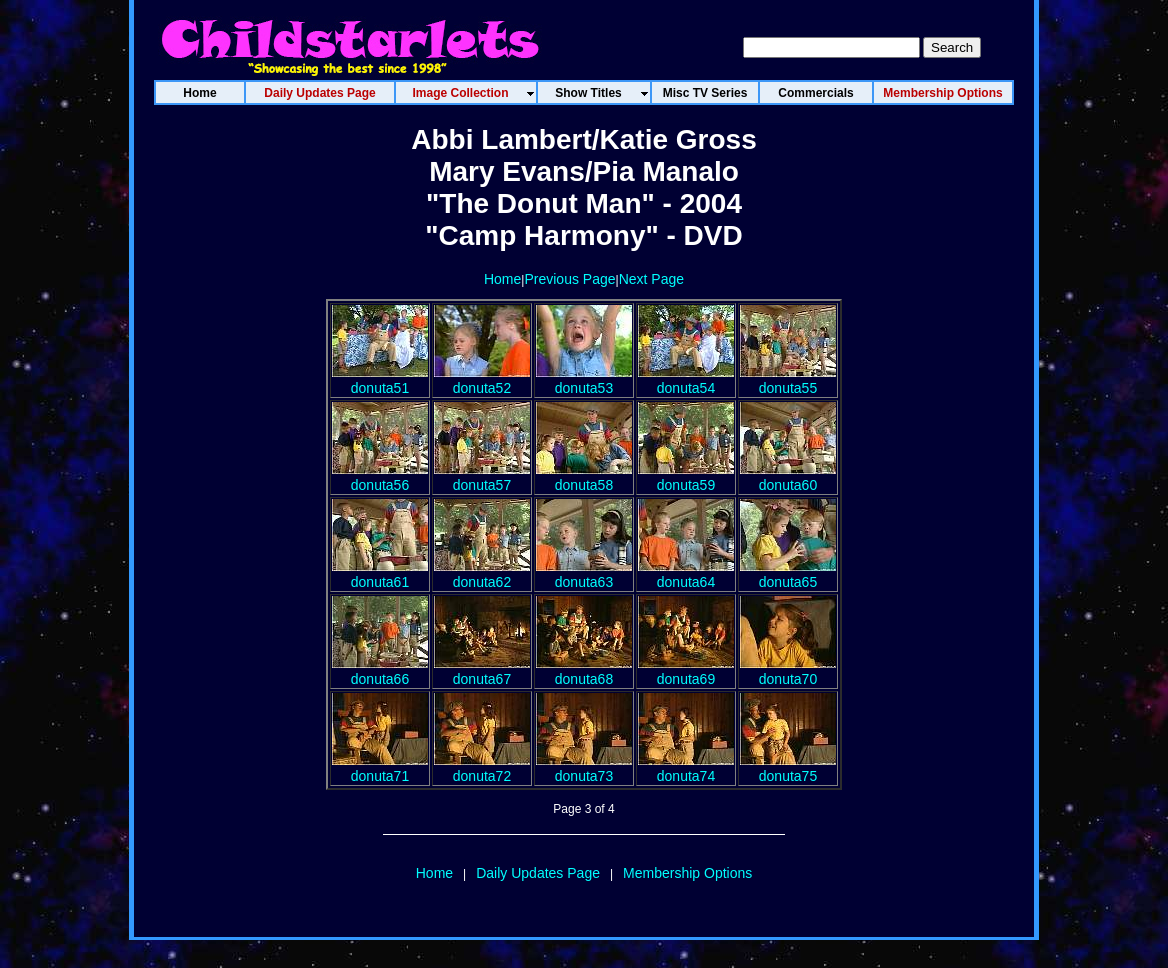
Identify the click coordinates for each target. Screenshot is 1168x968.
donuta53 (584, 380)
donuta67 (482, 671)
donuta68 (584, 671)
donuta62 (482, 574)
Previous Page (569, 279)
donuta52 (482, 380)
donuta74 (686, 768)
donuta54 (686, 380)
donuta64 (686, 574)
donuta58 (584, 477)
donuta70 (788, 671)
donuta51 (380, 380)
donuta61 (380, 574)
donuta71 (380, 768)
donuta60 (788, 477)
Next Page (651, 279)
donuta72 (482, 768)
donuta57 (482, 477)
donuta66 (380, 671)
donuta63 (584, 574)
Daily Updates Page (538, 873)
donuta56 (380, 477)
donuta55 (788, 380)
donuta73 (584, 768)
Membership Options (687, 873)
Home (502, 279)
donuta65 (788, 574)
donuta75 (788, 768)
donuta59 (686, 477)
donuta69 (686, 671)
